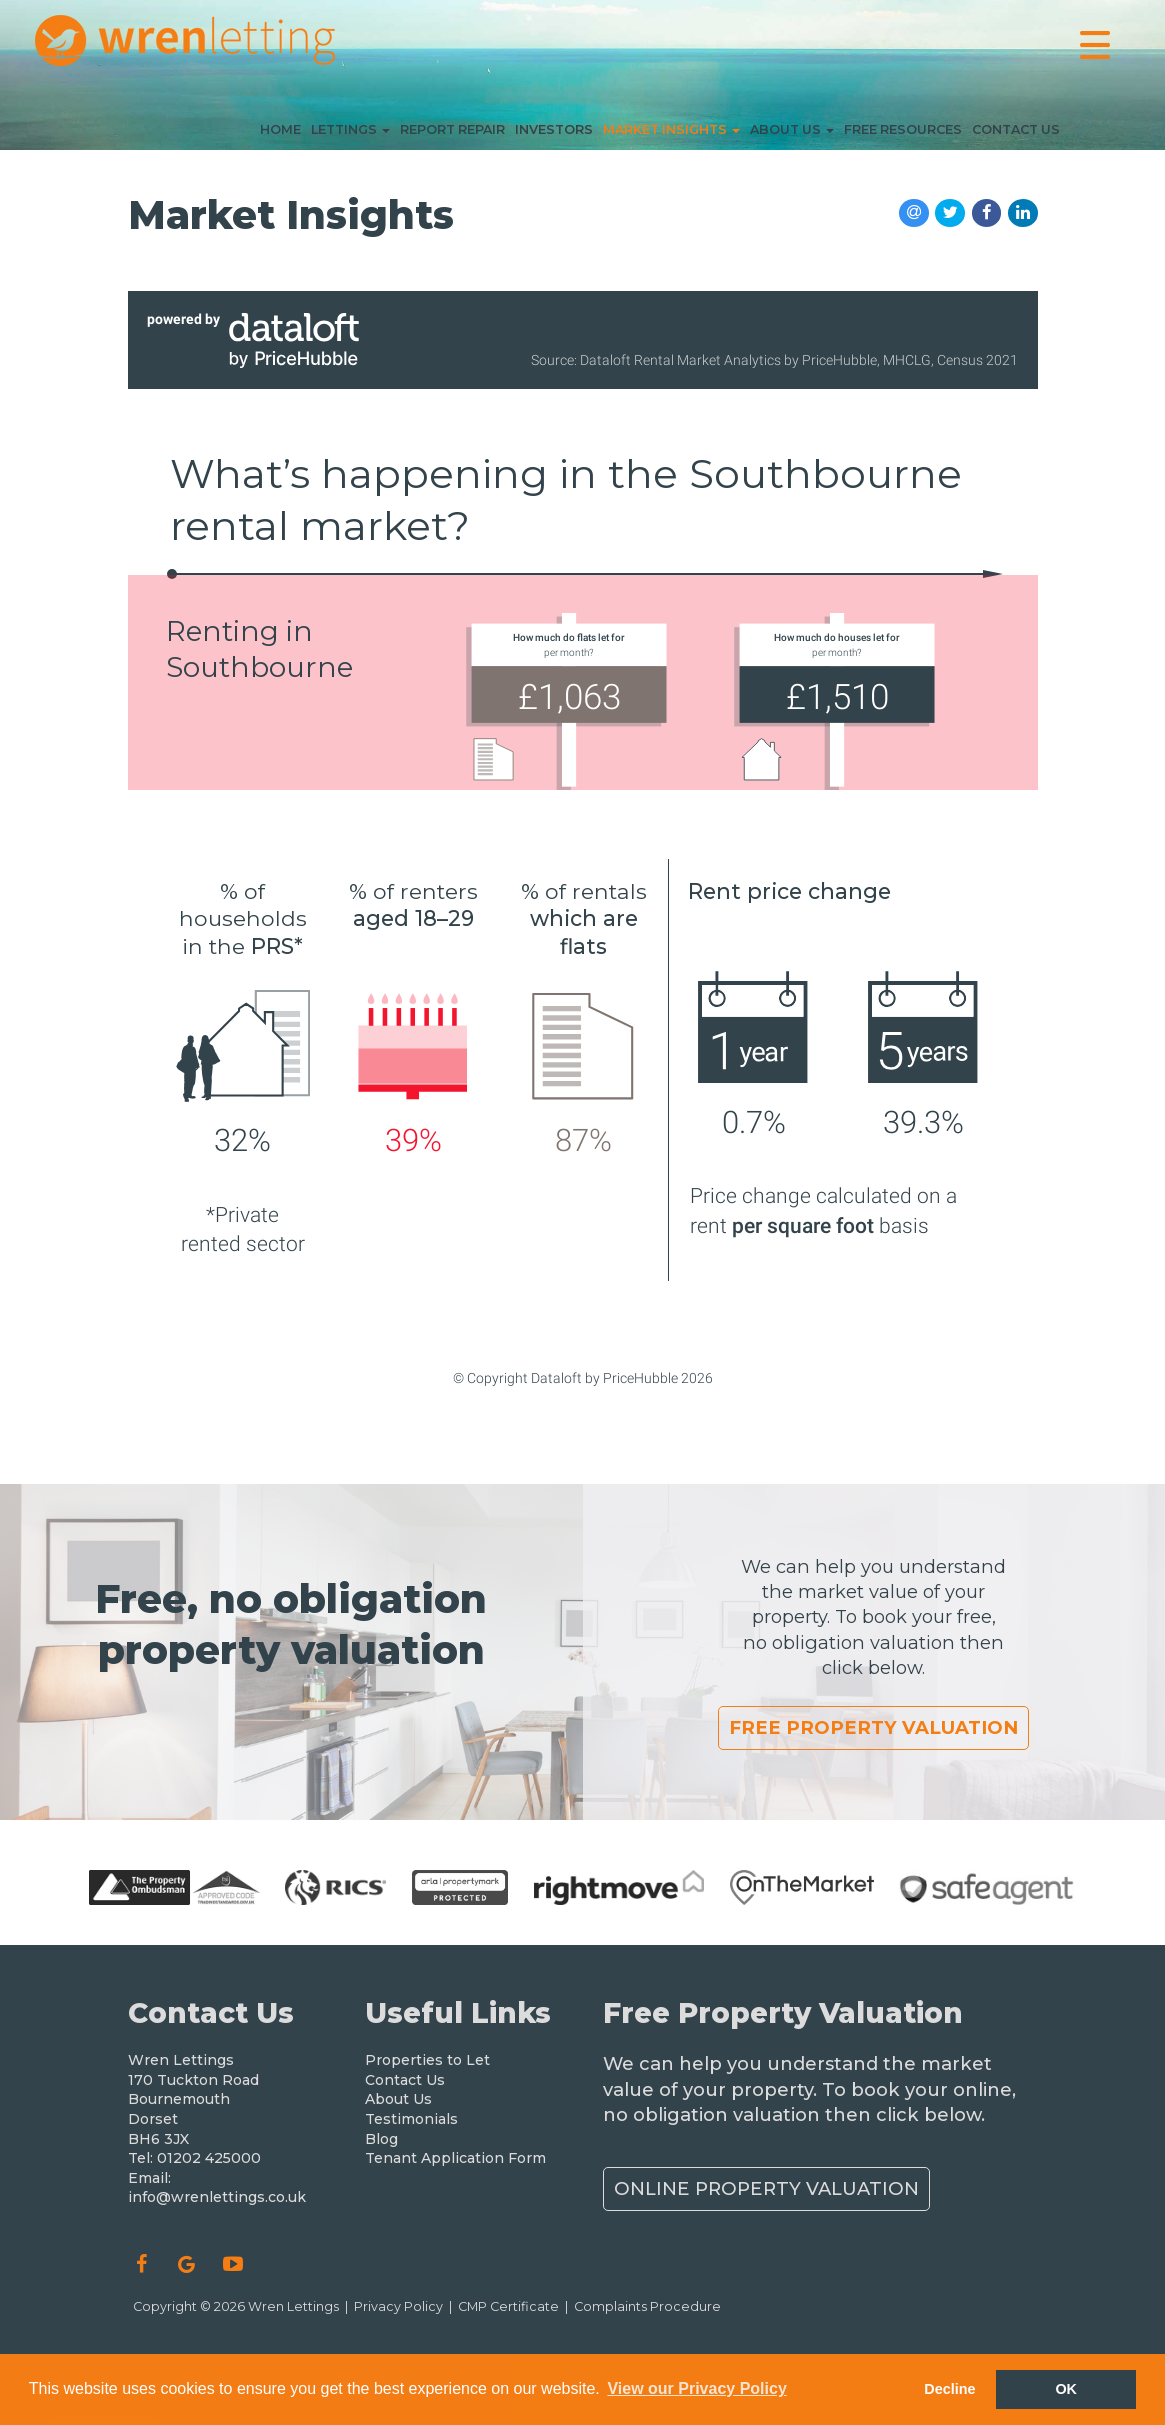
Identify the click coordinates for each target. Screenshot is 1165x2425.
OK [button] (1066, 2389)
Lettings (350, 133)
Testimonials (411, 2119)
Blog (381, 2139)
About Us (792, 133)
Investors (554, 133)
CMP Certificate (508, 2306)
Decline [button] (949, 2389)
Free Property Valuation (873, 1727)
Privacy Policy (398, 2306)
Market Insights (671, 133)
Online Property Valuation (766, 2188)
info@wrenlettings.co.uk (217, 2197)
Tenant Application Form (455, 2158)
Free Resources (903, 133)
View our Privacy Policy (696, 2388)
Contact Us (1016, 133)
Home (280, 133)
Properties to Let (427, 2060)
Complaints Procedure (647, 2306)
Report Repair (452, 133)
